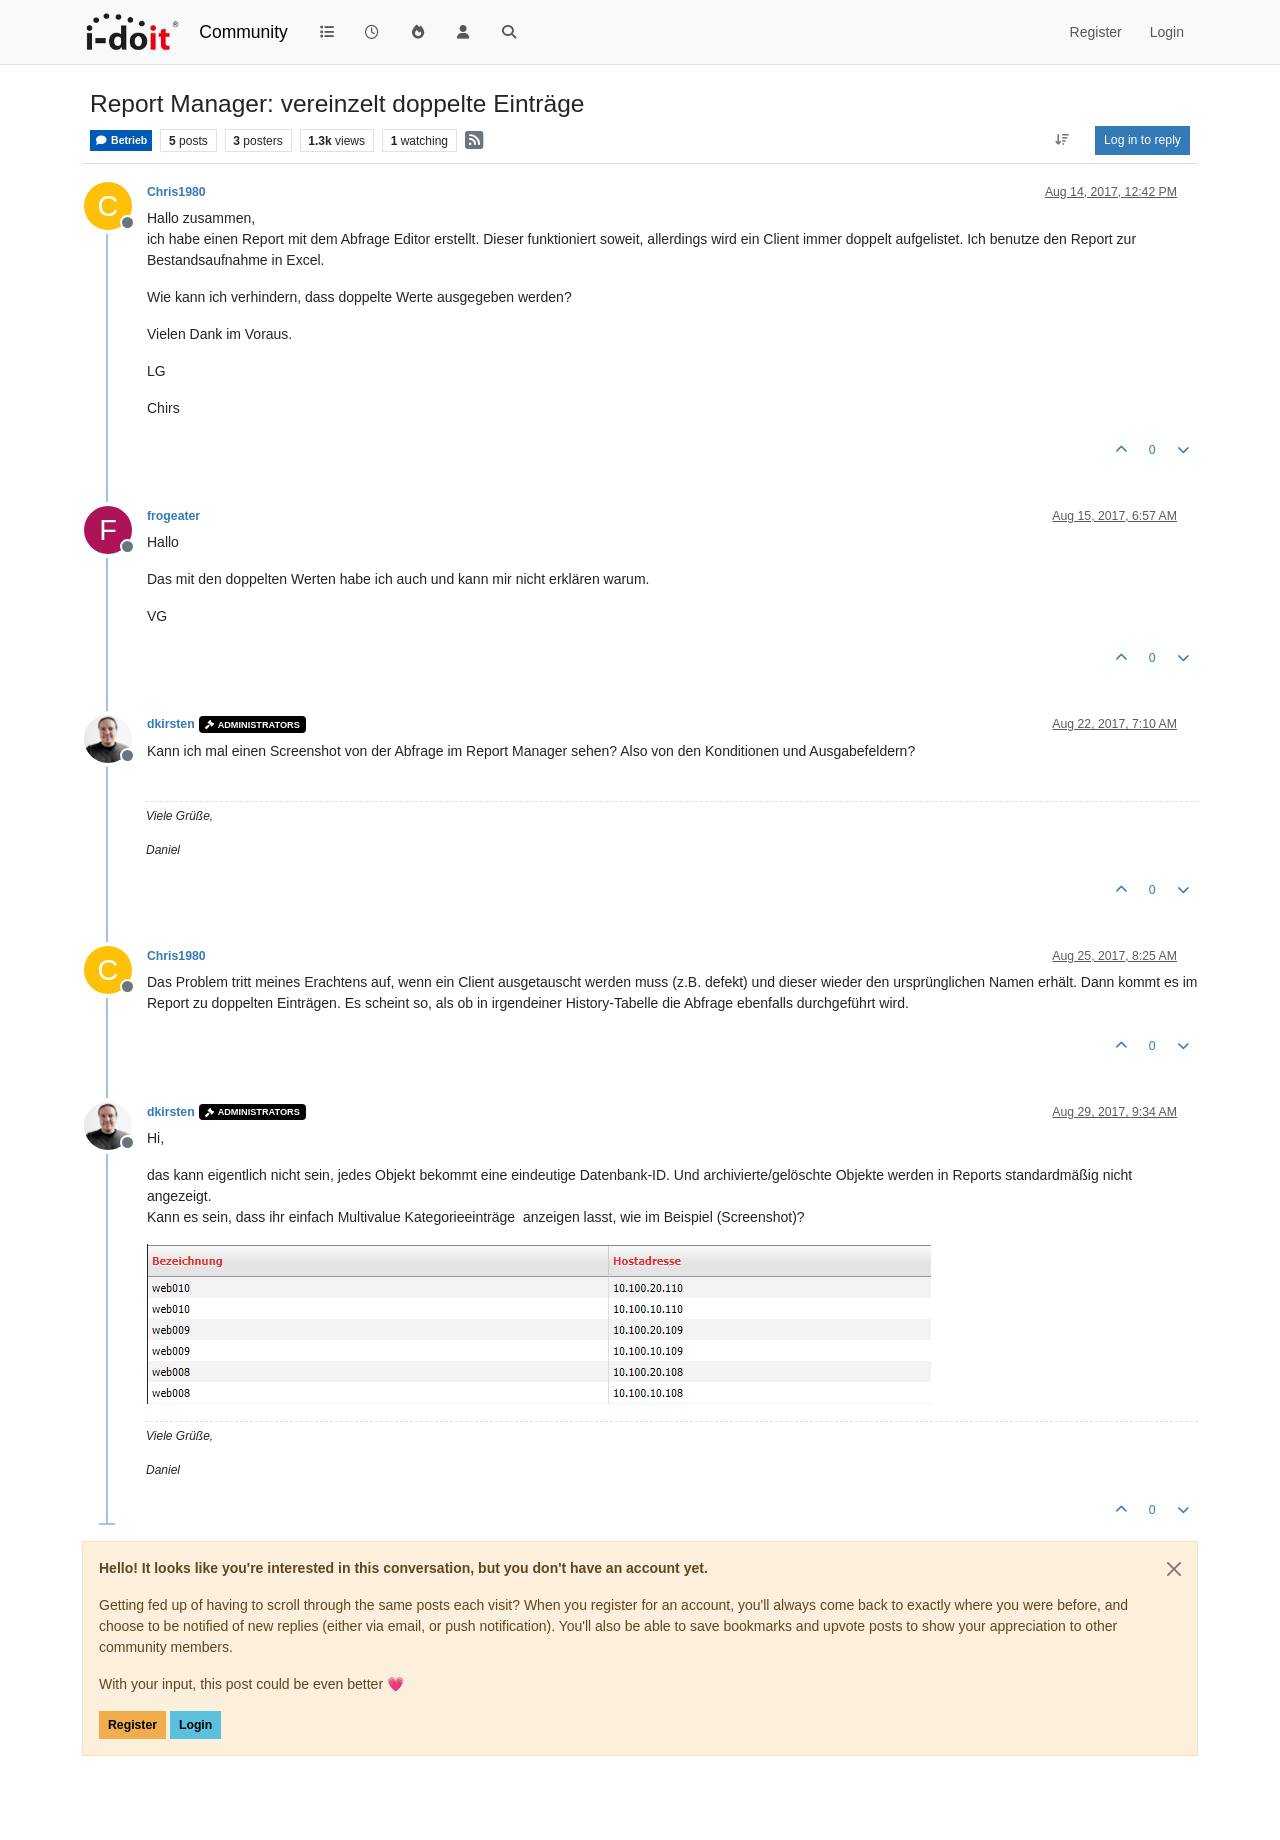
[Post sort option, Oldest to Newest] (1062, 140)
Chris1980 (176, 192)
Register (132, 1725)
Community (243, 32)
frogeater (173, 516)
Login (195, 1725)
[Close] (1174, 1569)
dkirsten (171, 724)
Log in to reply (1142, 140)
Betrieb (121, 140)
